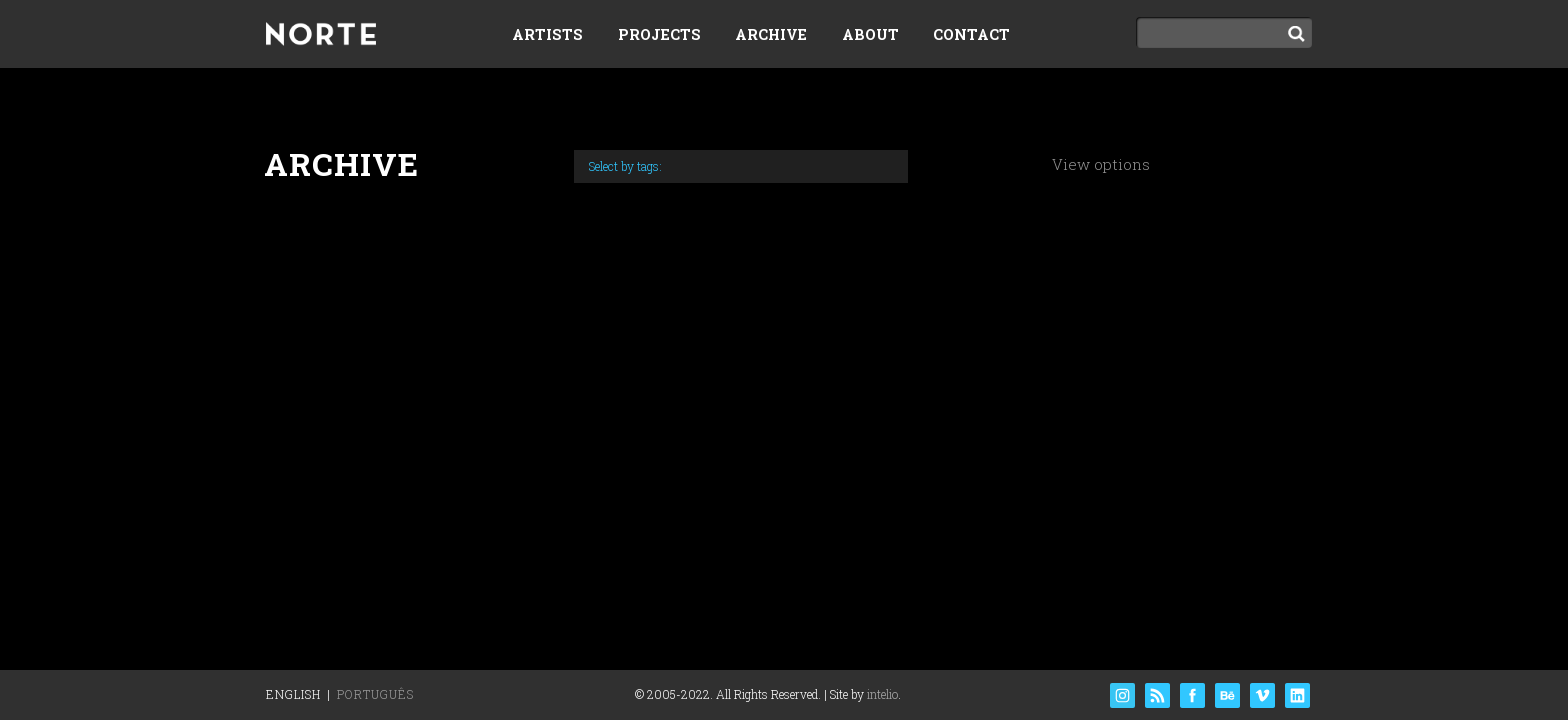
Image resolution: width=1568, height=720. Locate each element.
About (870, 34)
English (293, 694)
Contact (971, 34)
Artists (547, 34)
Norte (321, 36)
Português (375, 694)
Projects (659, 34)
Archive (771, 34)
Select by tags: (625, 166)
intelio (882, 694)
